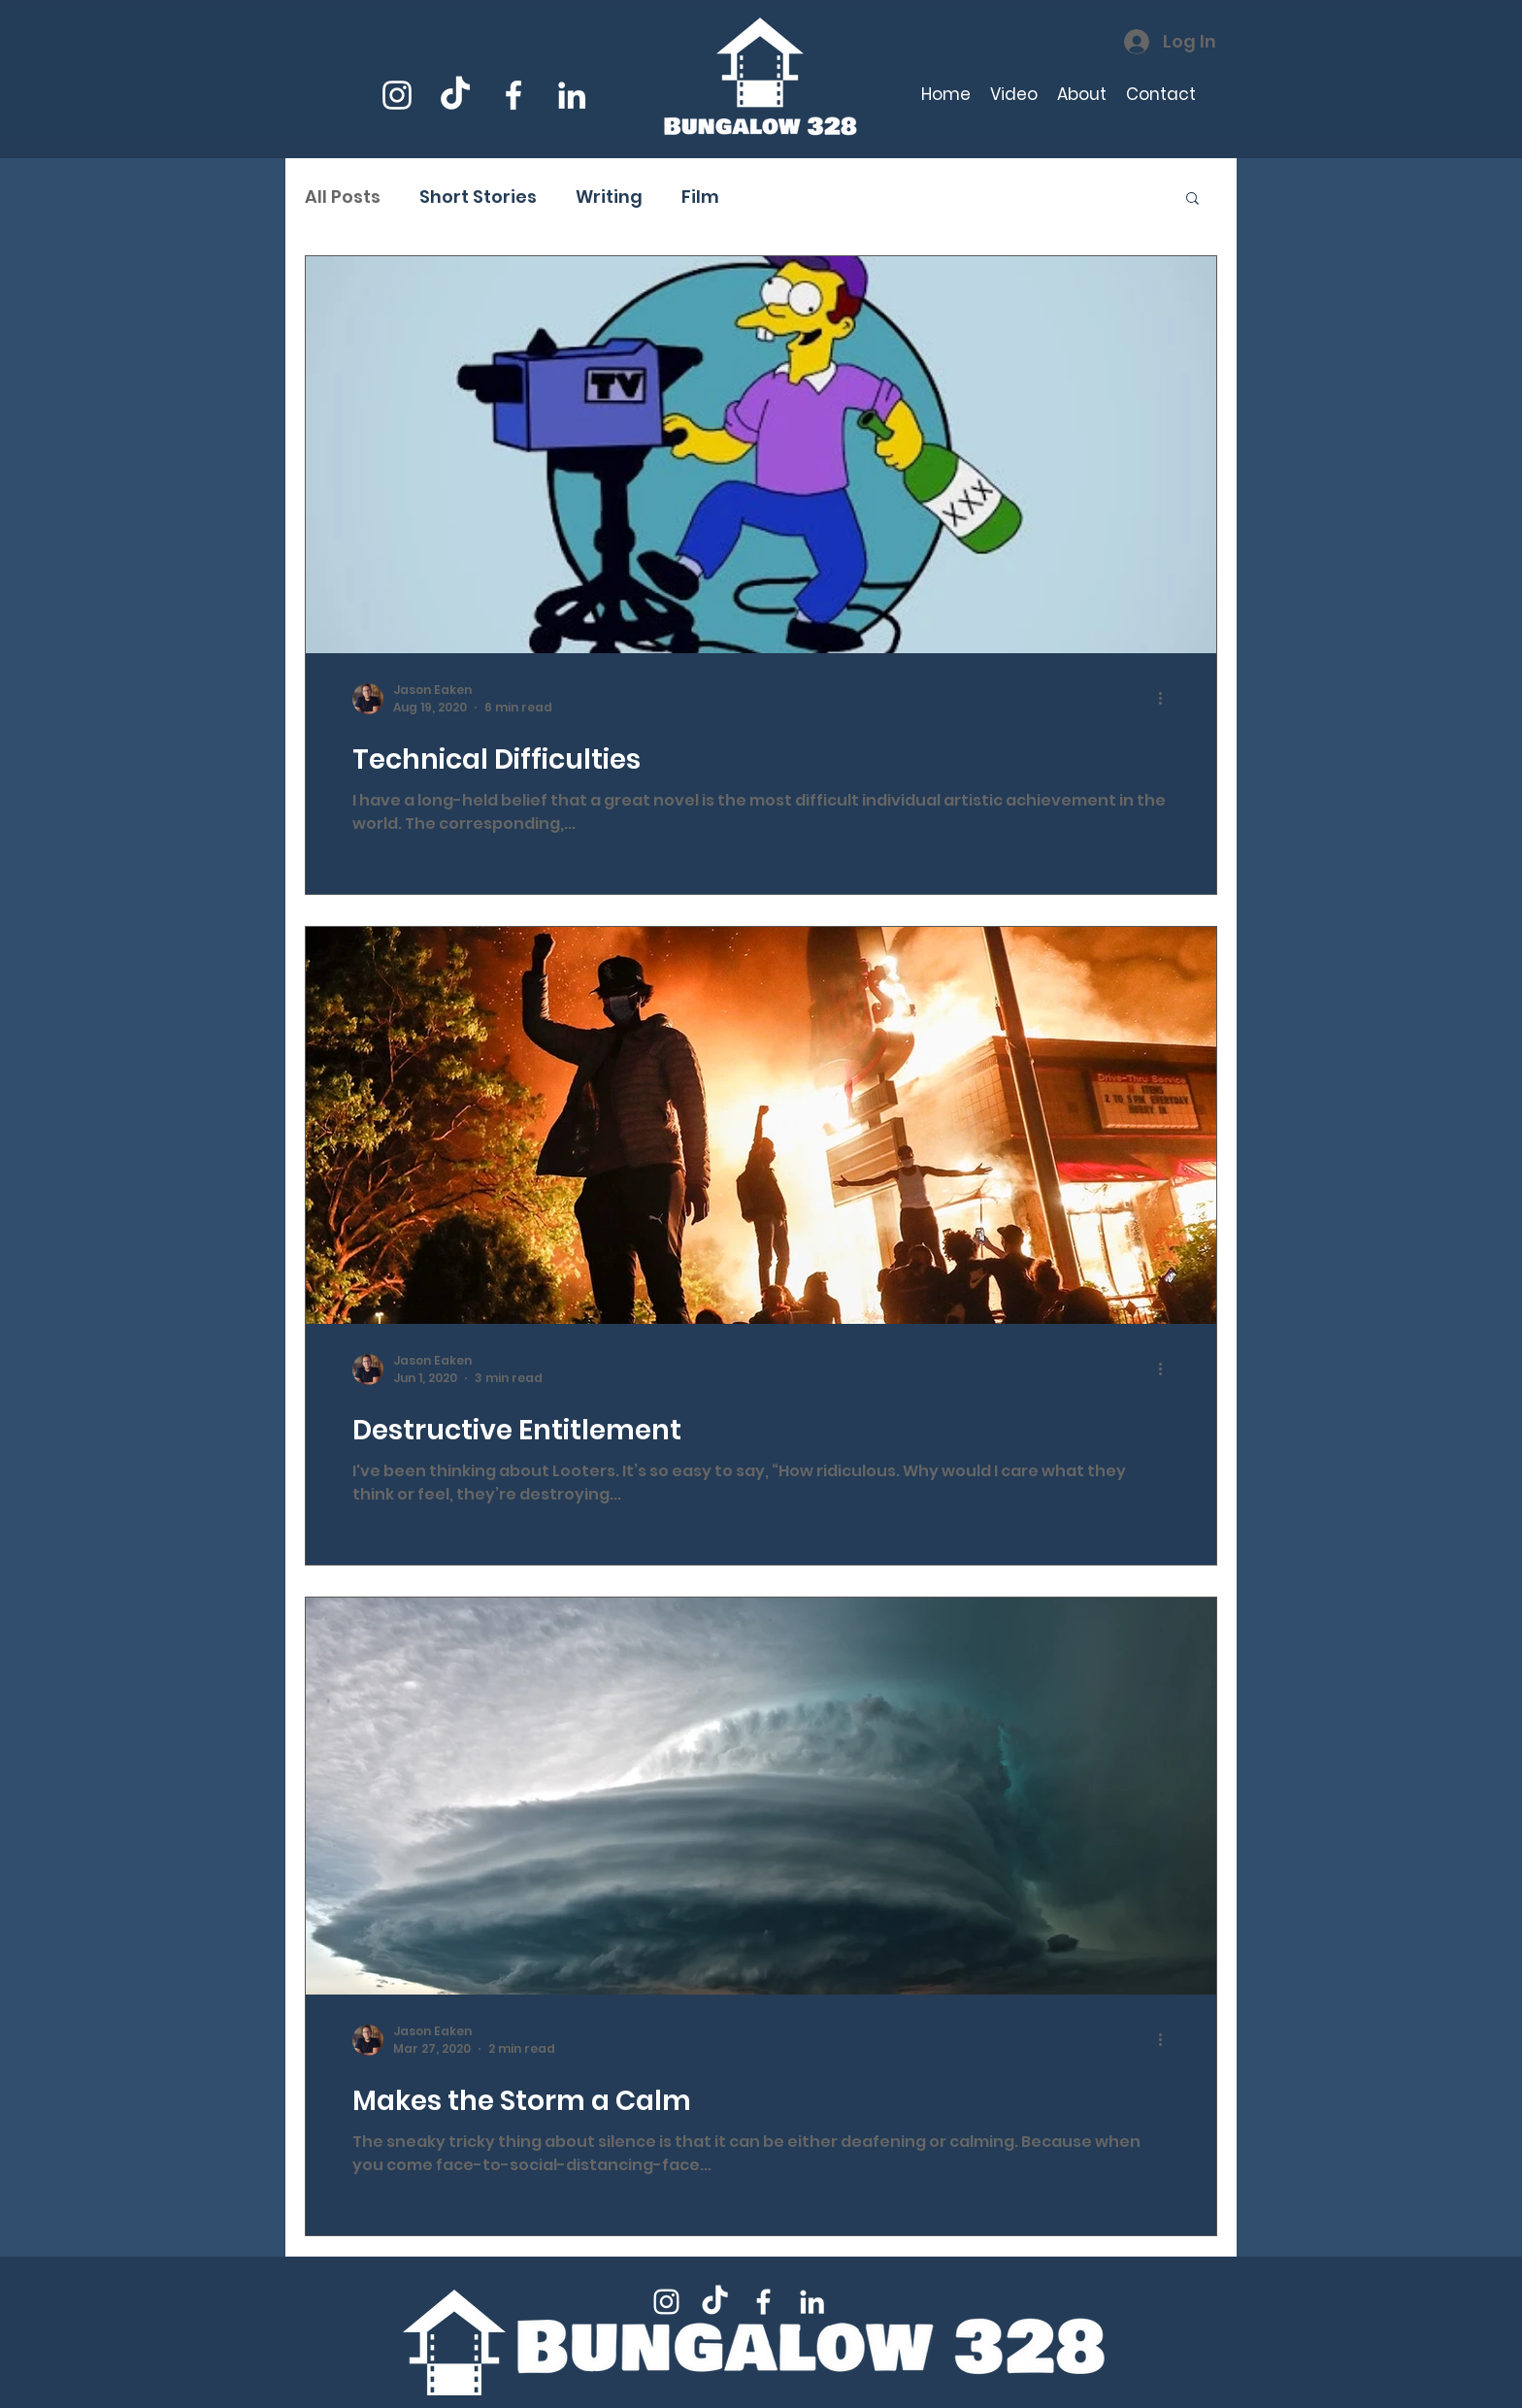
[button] (1192, 199)
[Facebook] (513, 95)
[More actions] (1166, 698)
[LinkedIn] (571, 95)
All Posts (342, 196)
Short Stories (478, 196)
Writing (609, 196)
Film (700, 196)
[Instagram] (397, 95)
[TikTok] (455, 95)
